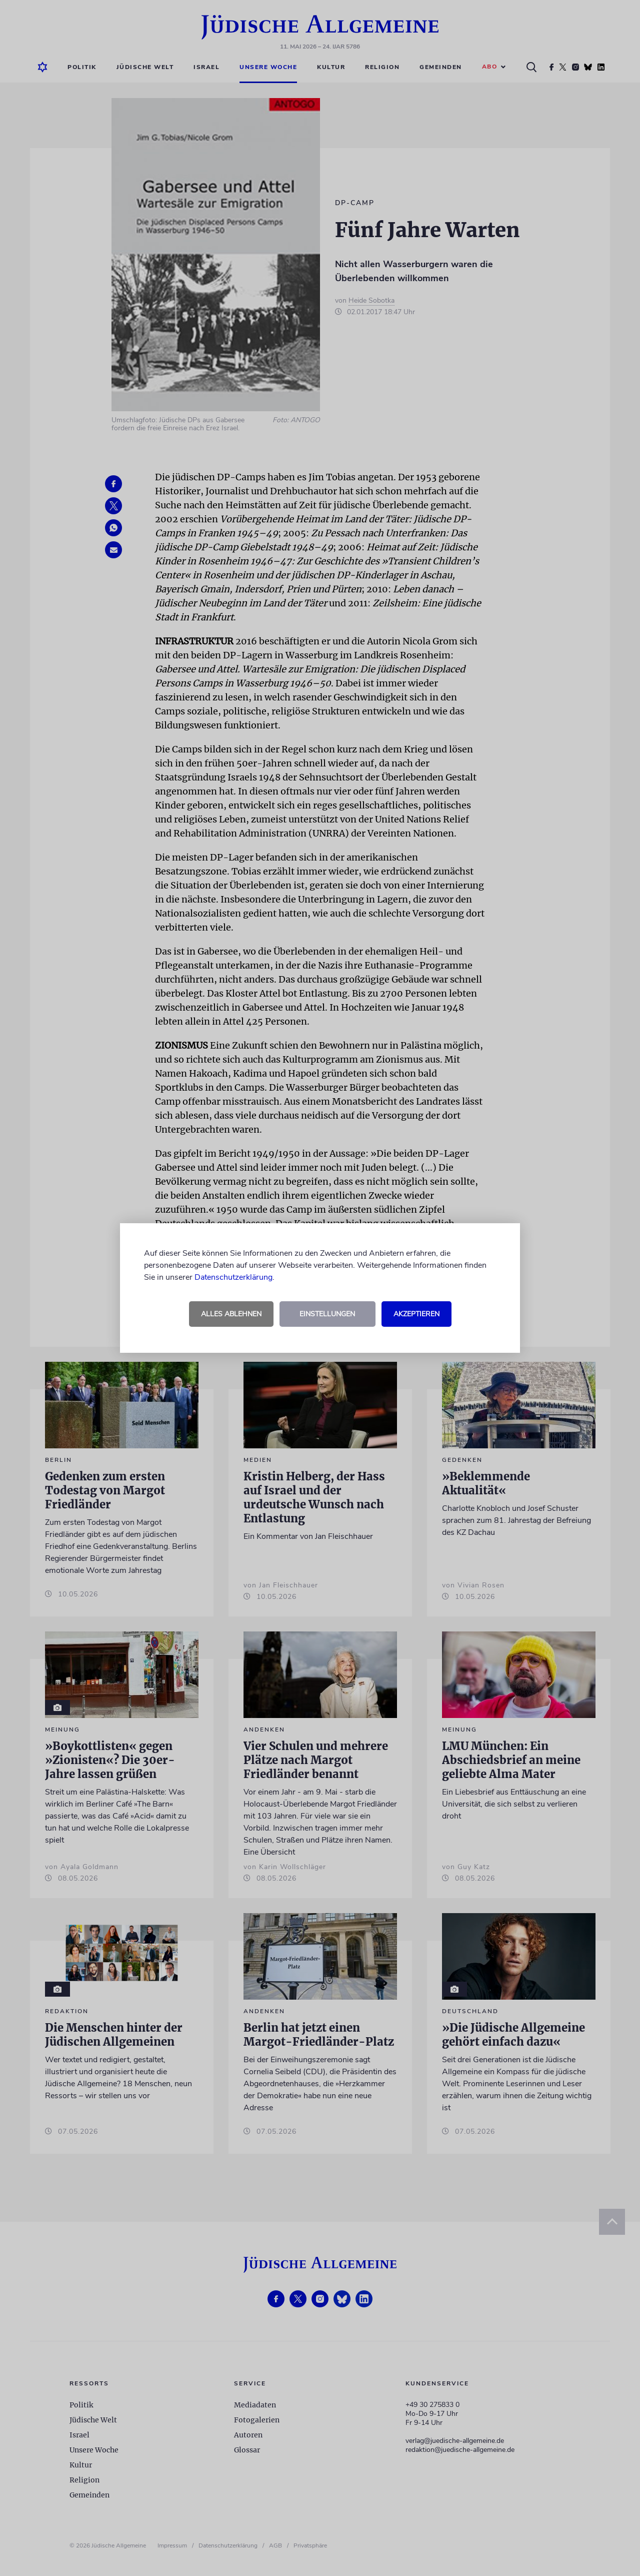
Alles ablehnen (231, 1314)
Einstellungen (327, 1314)
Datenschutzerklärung (233, 1277)
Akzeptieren (417, 1314)
